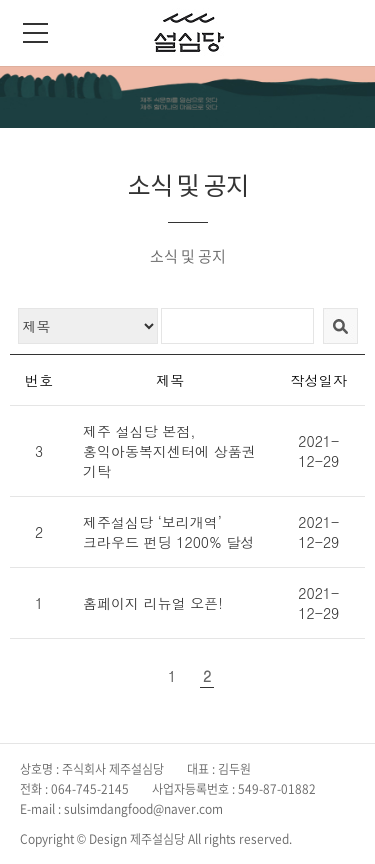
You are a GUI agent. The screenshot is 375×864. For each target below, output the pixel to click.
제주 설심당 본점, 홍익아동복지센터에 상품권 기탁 (169, 451)
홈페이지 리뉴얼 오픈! (153, 603)
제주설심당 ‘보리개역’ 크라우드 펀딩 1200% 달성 (169, 532)
